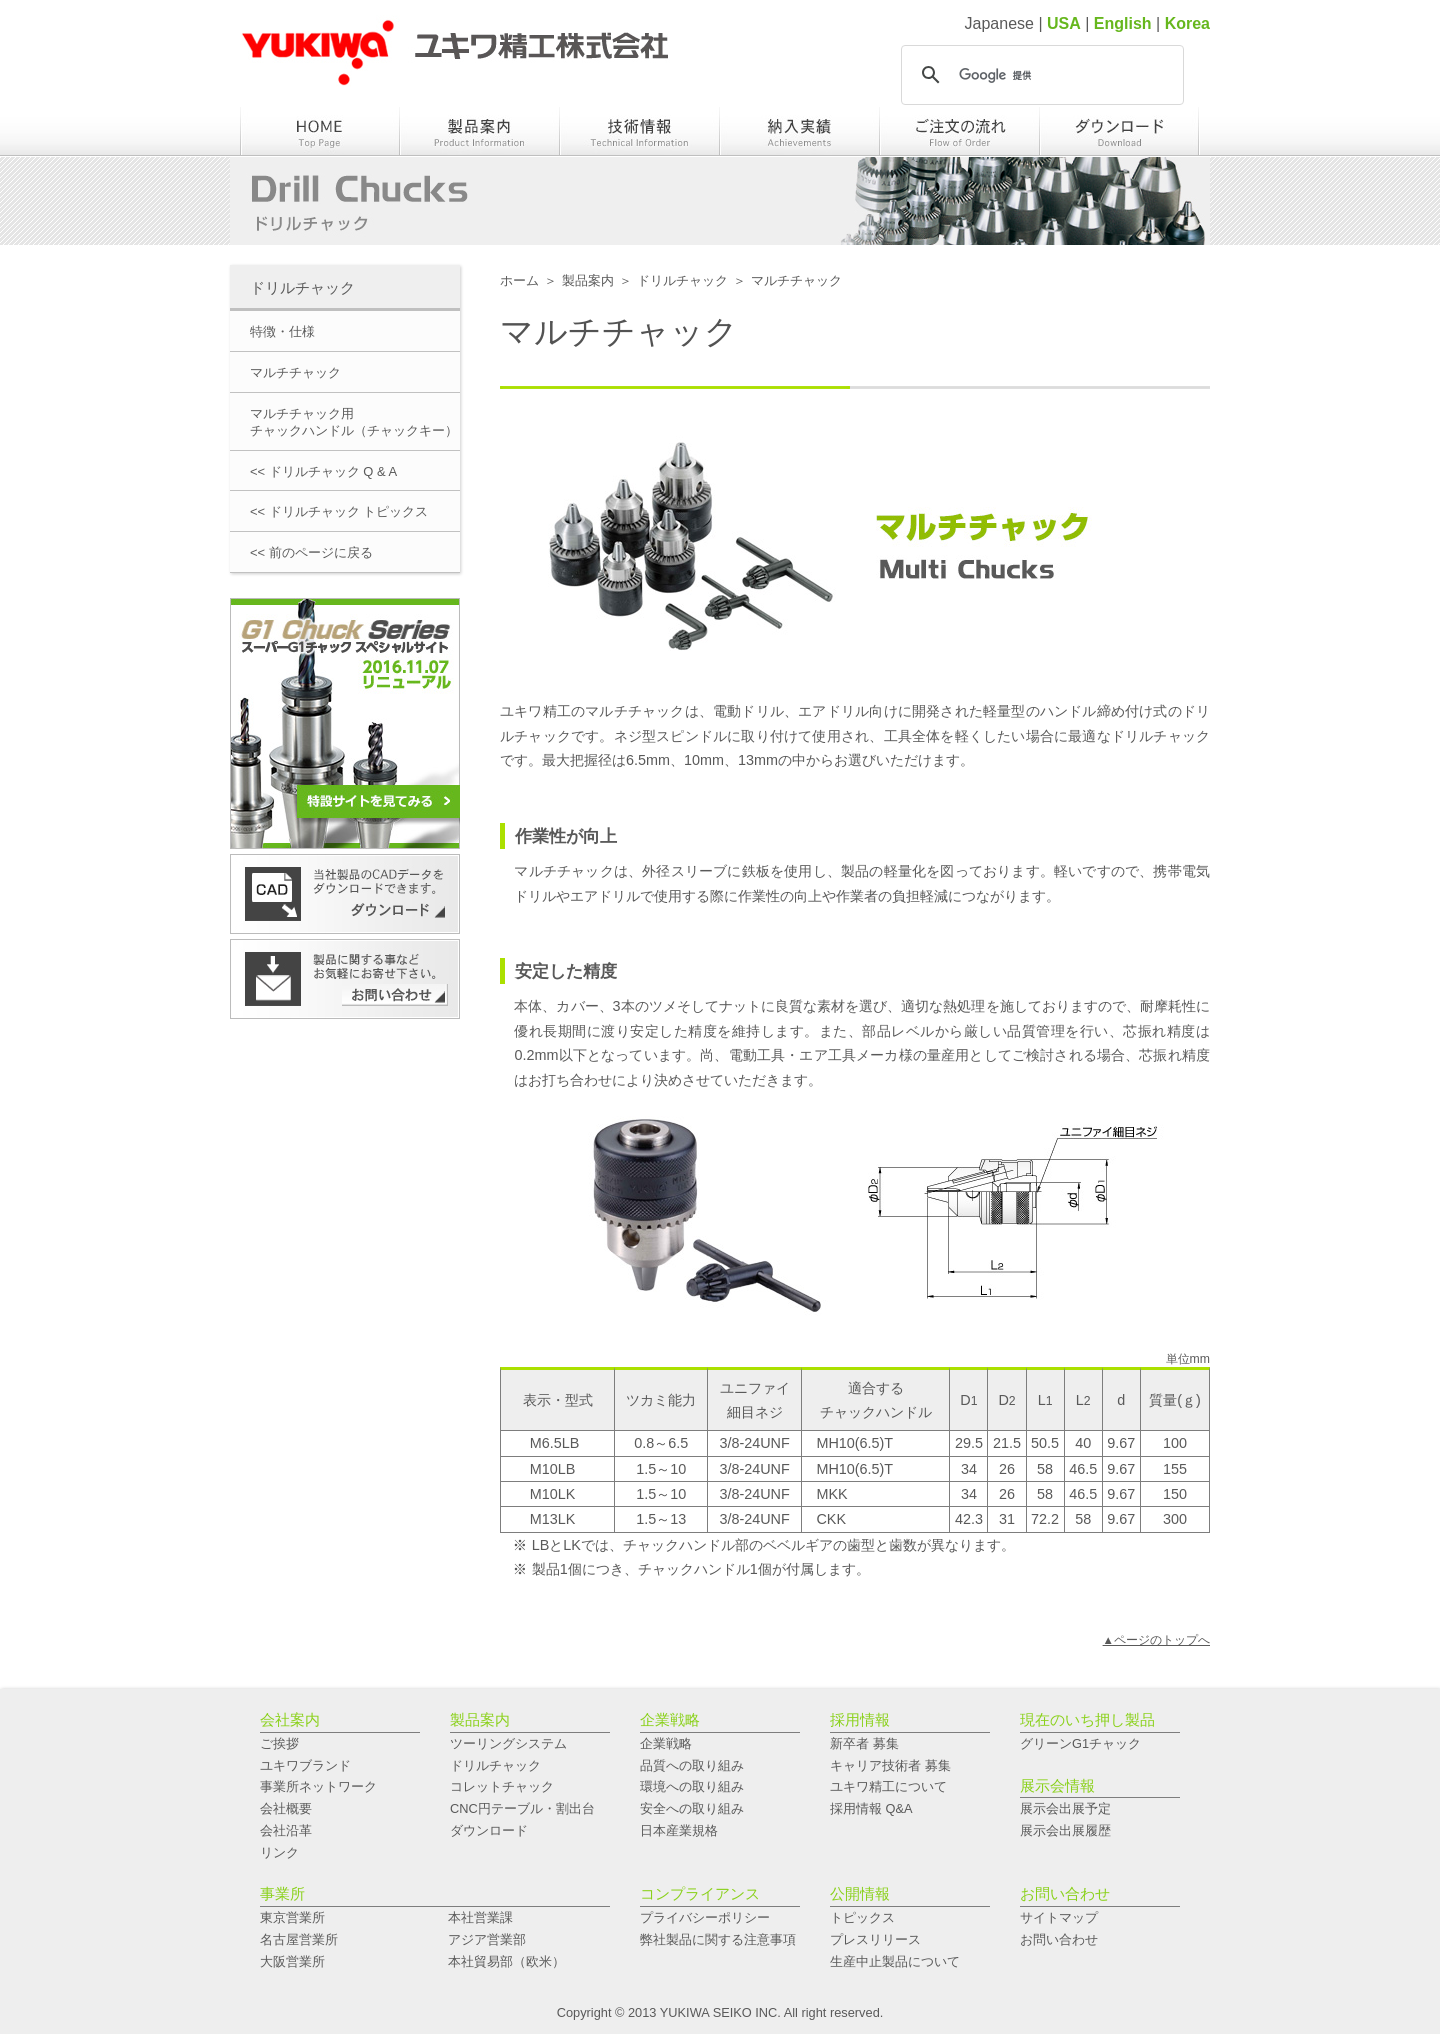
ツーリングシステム (508, 1743)
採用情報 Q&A (871, 1808)
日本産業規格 (679, 1830)
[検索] (1039, 75)
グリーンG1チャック (1080, 1743)
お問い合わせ (1059, 1939)
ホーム (519, 280)
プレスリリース (875, 1939)
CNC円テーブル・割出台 (522, 1808)
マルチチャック (295, 372)
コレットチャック (502, 1786)
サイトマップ (1059, 1917)
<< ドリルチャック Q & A (323, 471)
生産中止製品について (895, 1961)
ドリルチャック (682, 280)
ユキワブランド (305, 1765)
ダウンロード (489, 1830)
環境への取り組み (692, 1786)
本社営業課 (480, 1917)
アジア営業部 (487, 1939)
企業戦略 (666, 1743)
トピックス (862, 1917)
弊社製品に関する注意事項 (718, 1939)
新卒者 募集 (864, 1743)
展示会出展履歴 (1065, 1830)
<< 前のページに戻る (311, 552)
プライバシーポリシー (705, 1917)
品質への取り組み (692, 1765)
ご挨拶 (279, 1743)
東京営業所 (292, 1917)
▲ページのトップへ (1156, 1640)
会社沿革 (286, 1830)
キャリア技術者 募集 (890, 1765)
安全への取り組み (692, 1808)
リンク (279, 1852)
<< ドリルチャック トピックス (339, 511)
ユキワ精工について (888, 1786)
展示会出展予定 (1065, 1808)
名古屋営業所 (299, 1939)
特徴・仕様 (282, 331)
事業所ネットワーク (318, 1786)
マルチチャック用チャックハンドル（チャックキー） (354, 422)
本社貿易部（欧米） (506, 1961)
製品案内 (588, 280)
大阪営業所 (292, 1961)
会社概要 (286, 1808)
